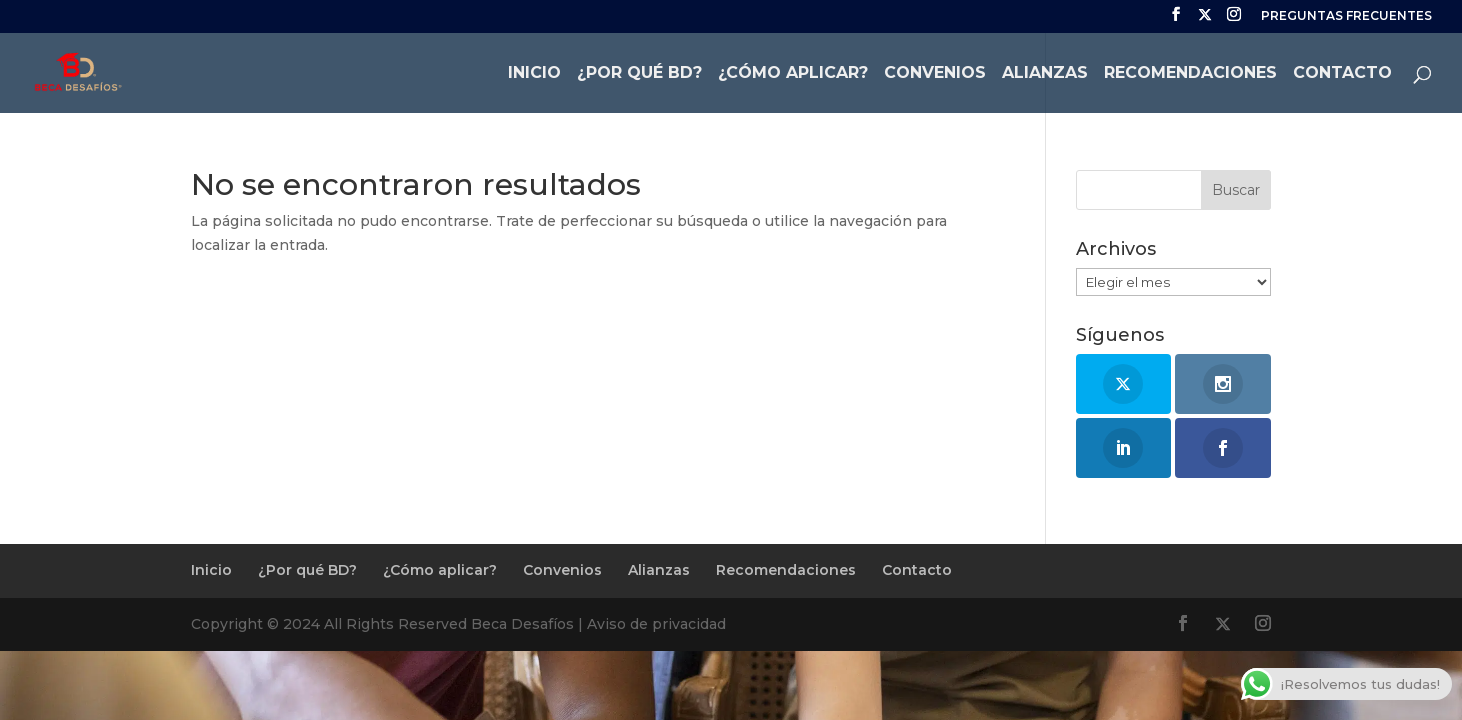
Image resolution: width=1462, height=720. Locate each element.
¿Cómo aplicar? (793, 74)
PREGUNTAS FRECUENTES (1346, 16)
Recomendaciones (1190, 74)
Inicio (534, 74)
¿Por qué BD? (639, 74)
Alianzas (1045, 74)
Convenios (935, 74)
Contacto (1342, 74)
